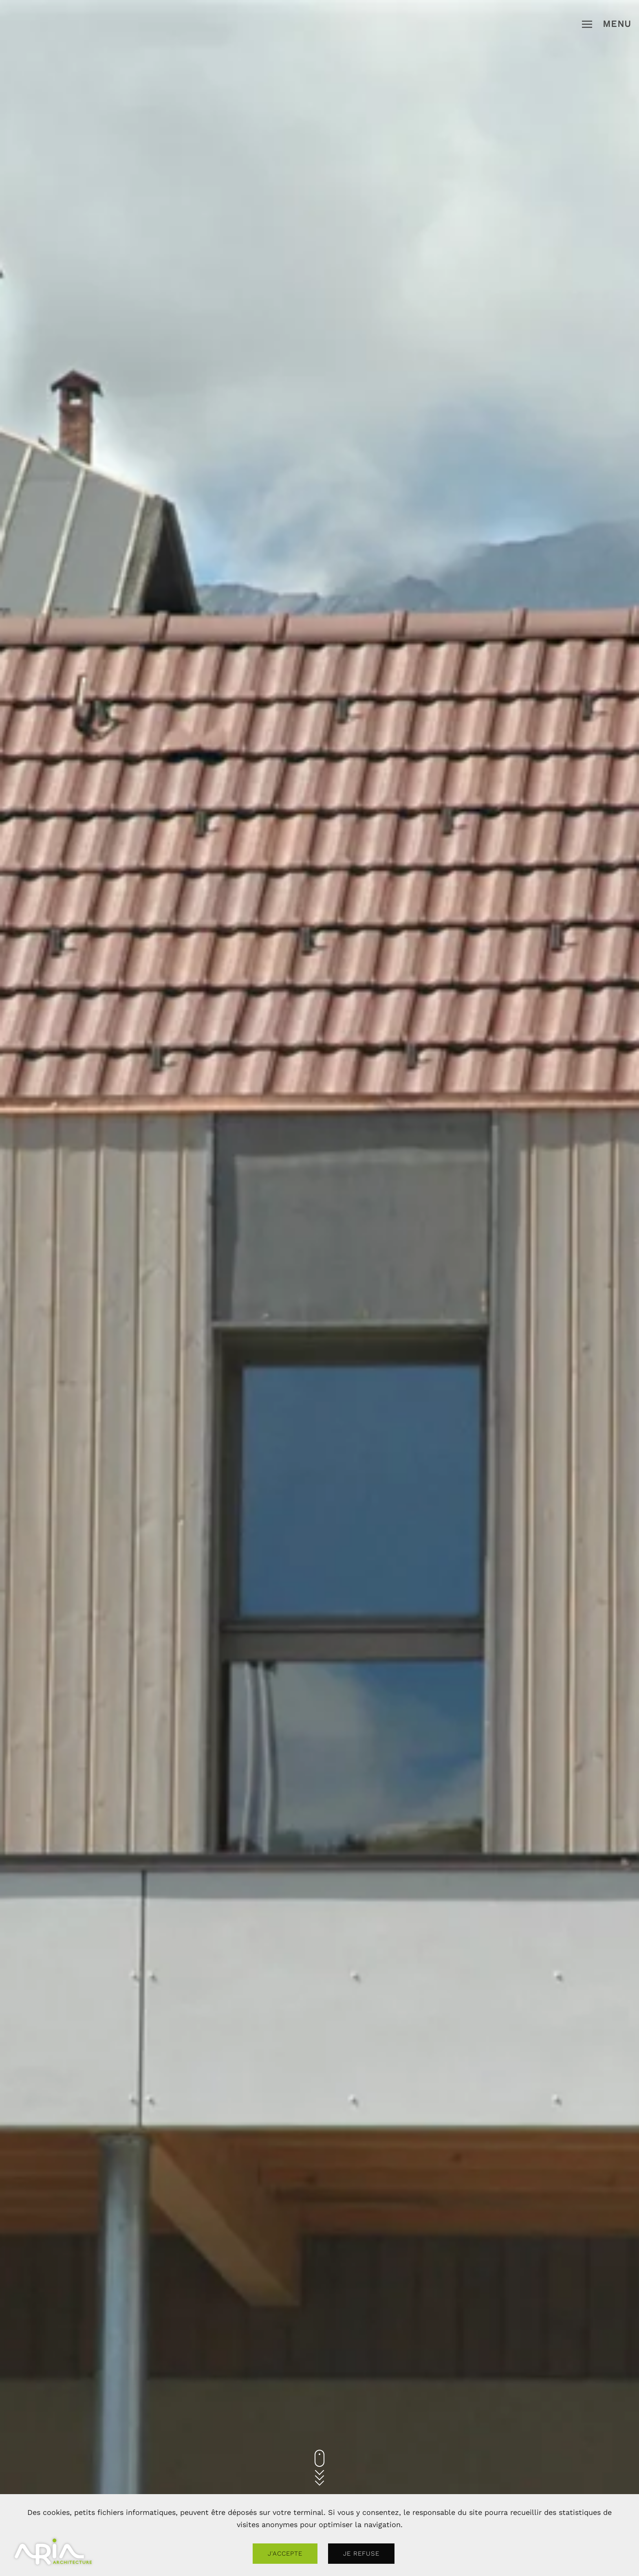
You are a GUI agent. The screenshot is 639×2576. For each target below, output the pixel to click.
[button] (607, 24)
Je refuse (361, 2553)
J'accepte (285, 2553)
